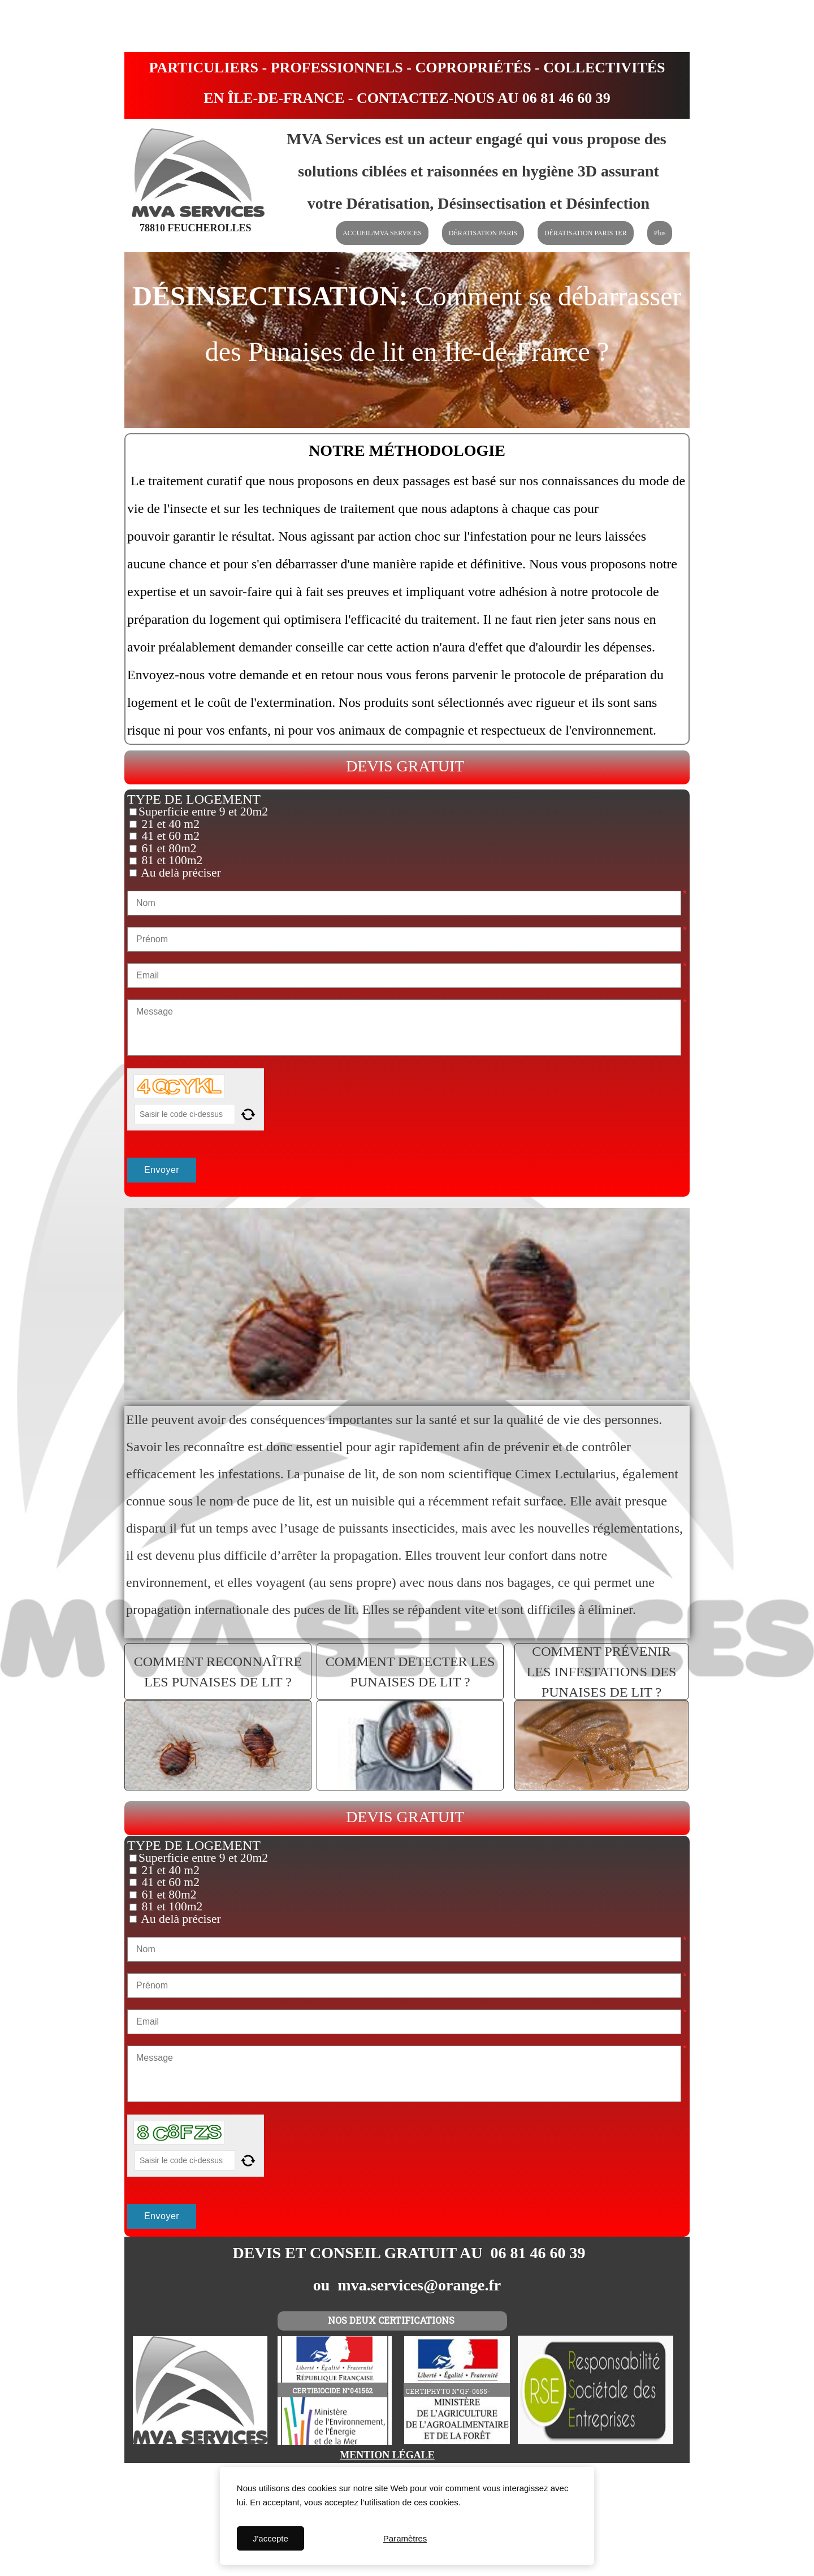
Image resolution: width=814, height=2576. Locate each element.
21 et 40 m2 (169, 824)
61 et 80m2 (167, 848)
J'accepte (270, 2538)
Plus (660, 233)
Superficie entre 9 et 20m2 (203, 811)
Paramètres (405, 2538)
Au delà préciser (179, 872)
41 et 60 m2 (169, 836)
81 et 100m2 (170, 860)
